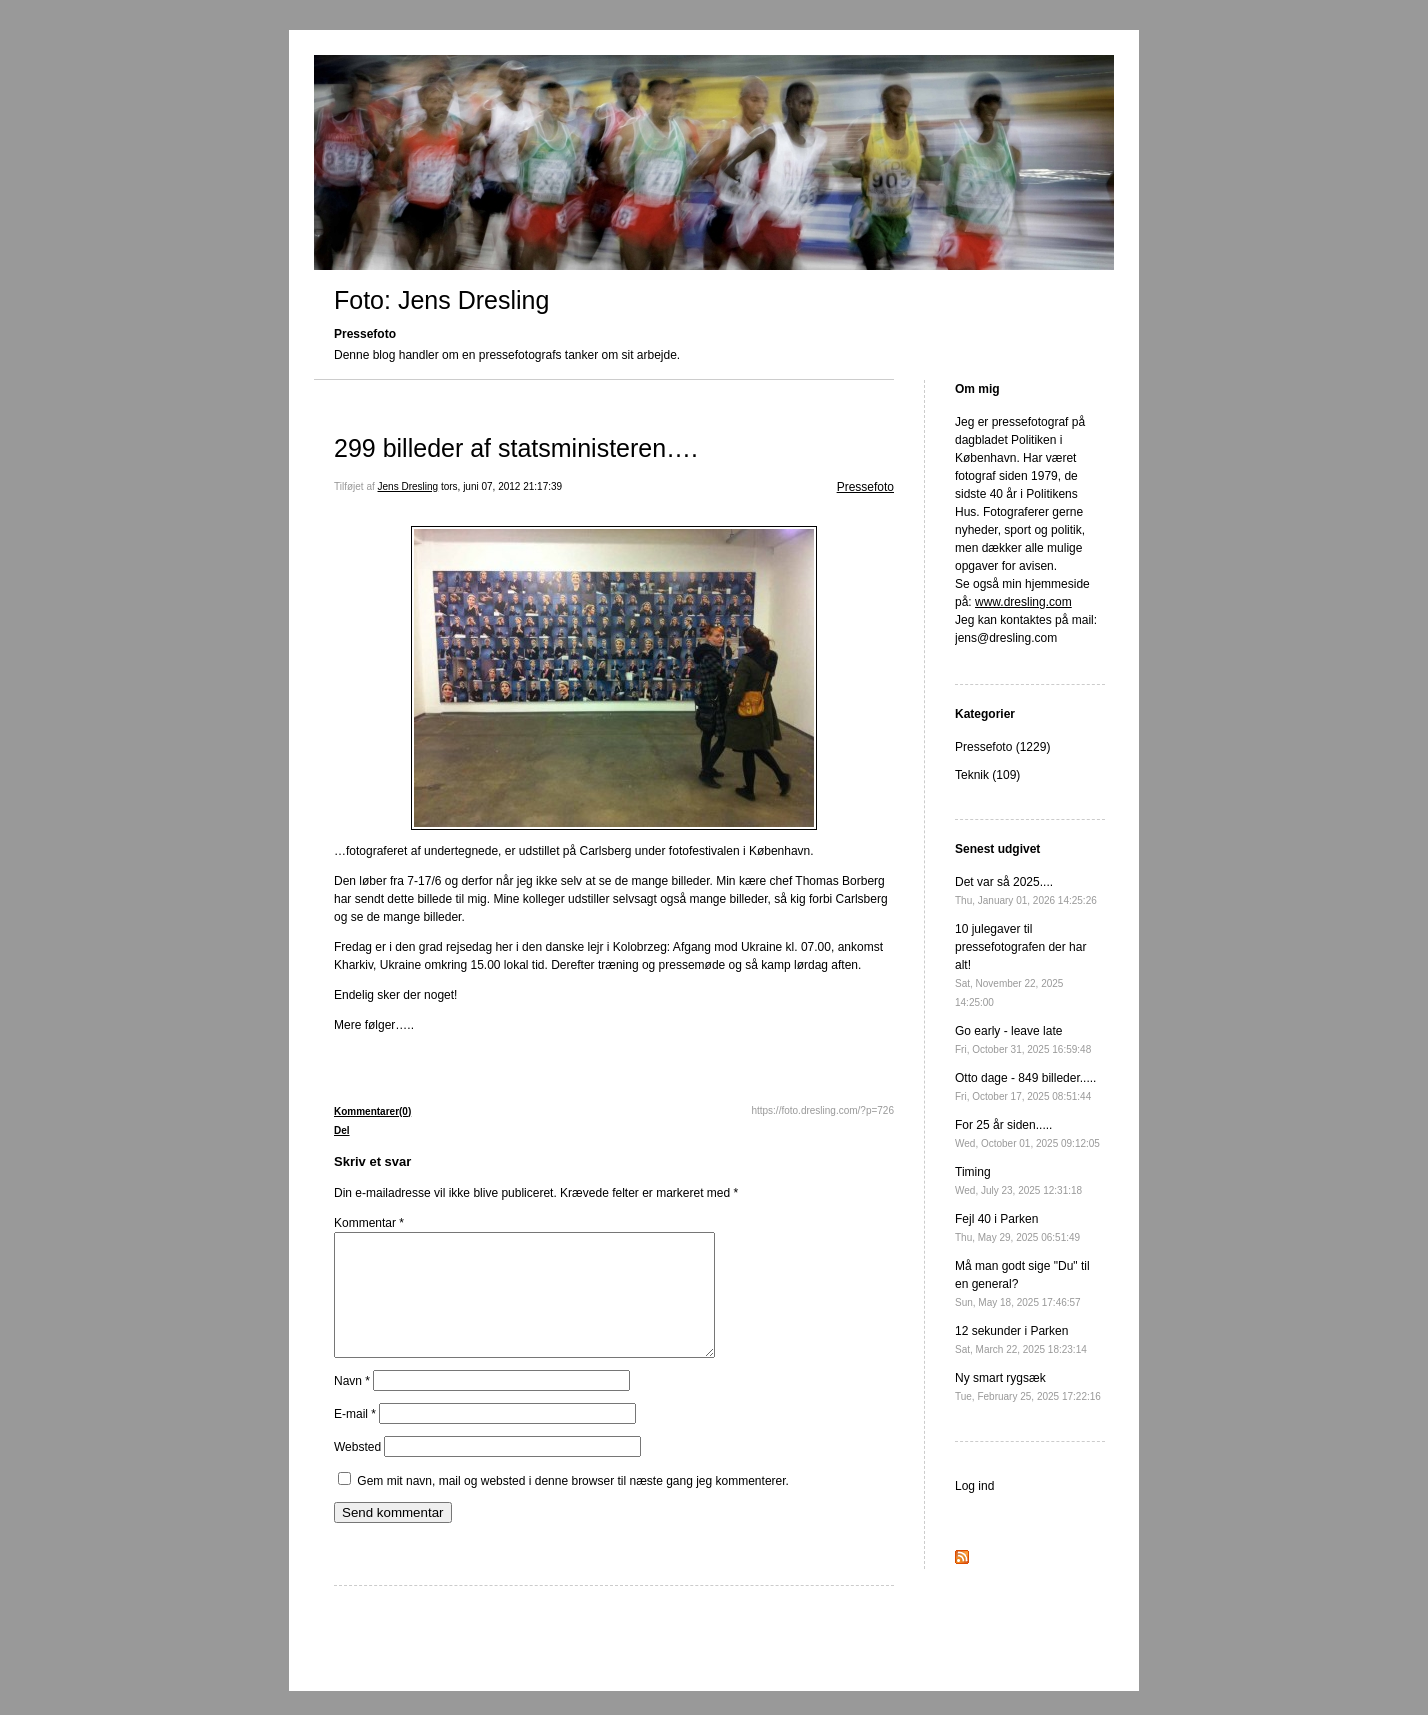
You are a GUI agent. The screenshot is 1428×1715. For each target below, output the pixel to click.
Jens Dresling (408, 486)
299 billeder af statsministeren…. (516, 448)
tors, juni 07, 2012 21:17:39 (501, 486)
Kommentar (369, 1223)
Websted (357, 1471)
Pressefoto (865, 487)
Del (342, 1130)
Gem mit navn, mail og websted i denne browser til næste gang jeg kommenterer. (573, 1505)
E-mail (355, 1438)
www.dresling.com (1023, 602)
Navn (352, 1405)
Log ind (974, 1486)
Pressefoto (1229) (1002, 747)
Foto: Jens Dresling (441, 300)
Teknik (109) (987, 775)
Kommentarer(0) (372, 1111)
